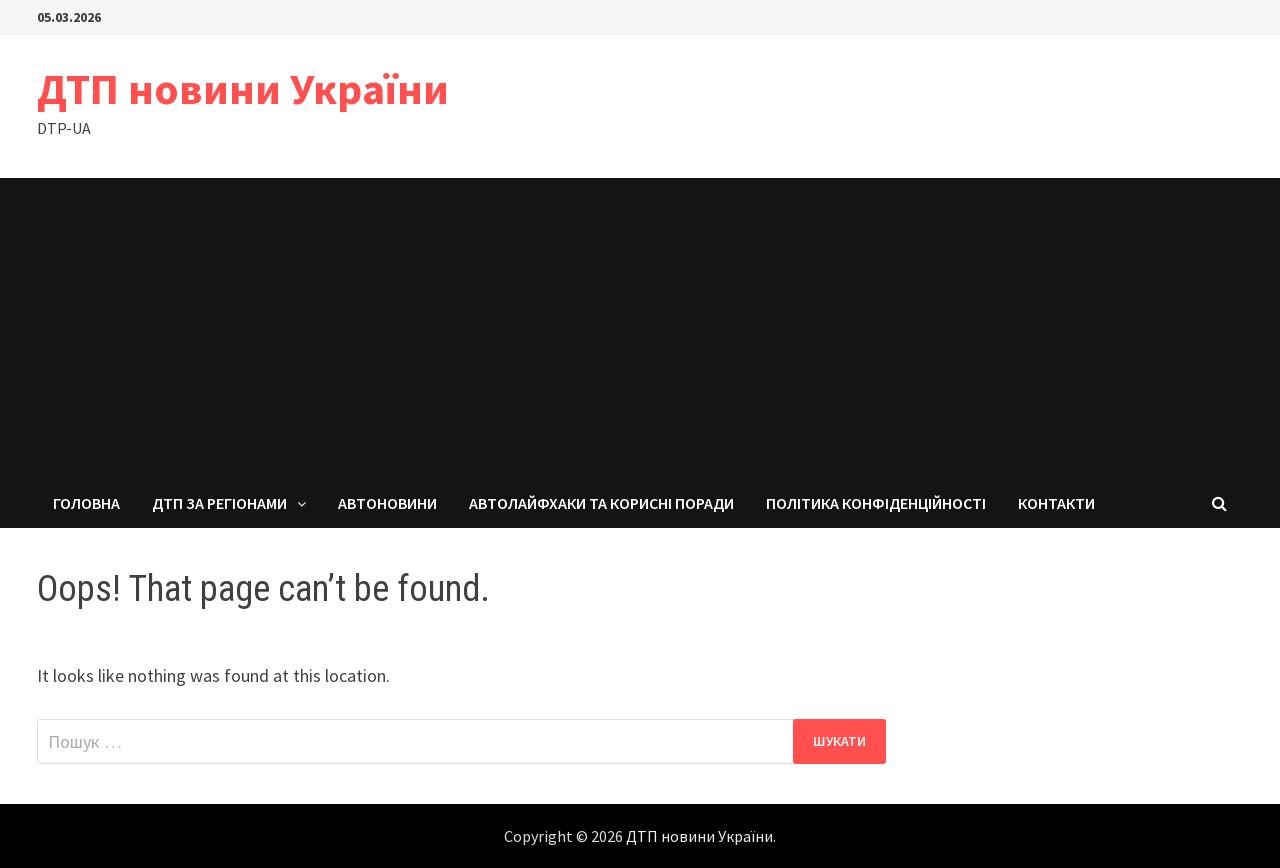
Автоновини (387, 503)
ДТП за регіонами (219, 503)
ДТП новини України (243, 88)
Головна (86, 503)
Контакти (1056, 503)
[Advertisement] (640, 328)
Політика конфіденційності (876, 503)
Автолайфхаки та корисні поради (601, 503)
